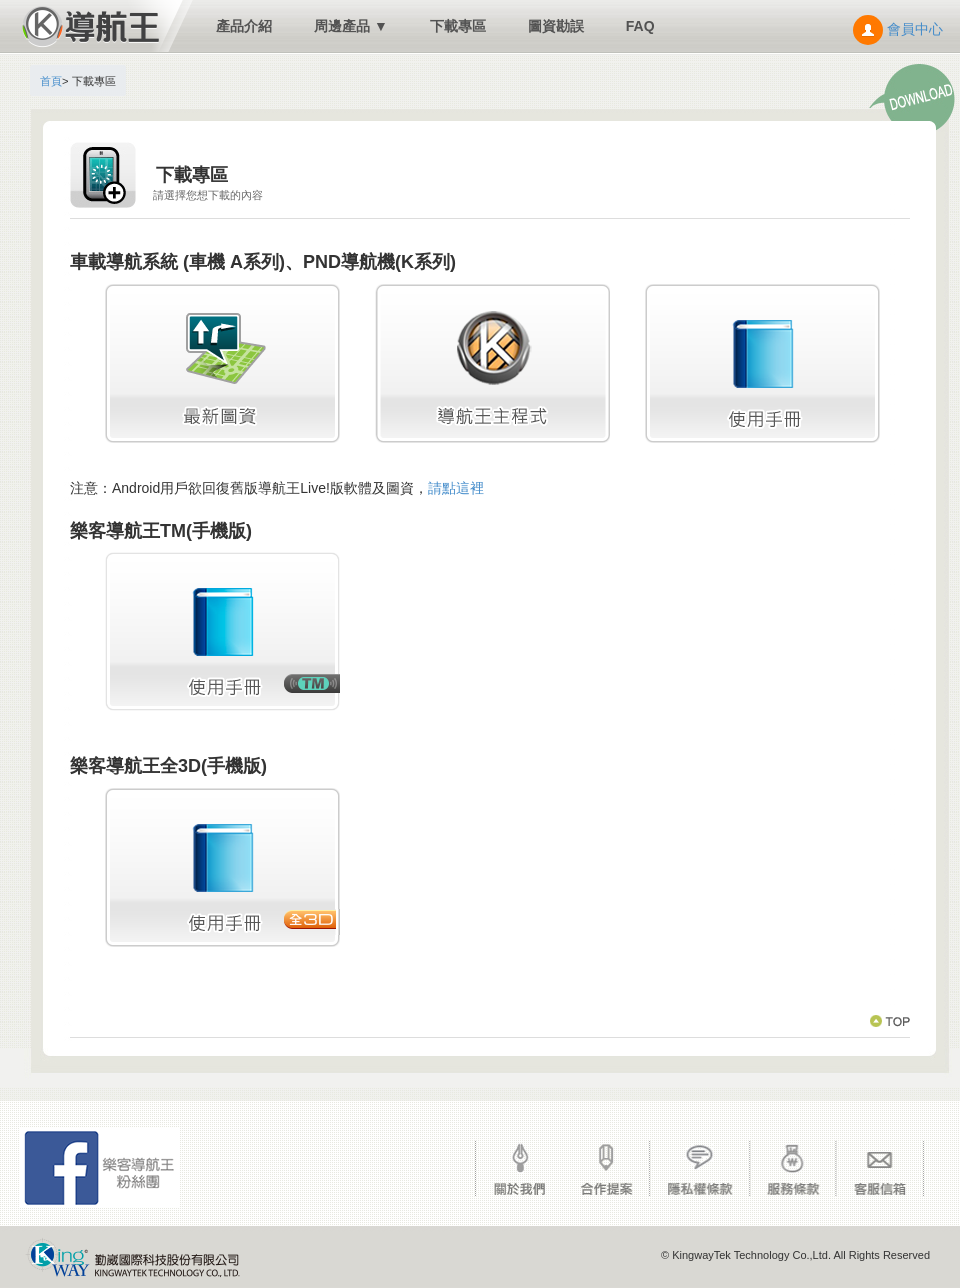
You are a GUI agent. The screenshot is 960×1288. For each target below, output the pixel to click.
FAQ (640, 26)
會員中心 (898, 29)
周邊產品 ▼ (351, 26)
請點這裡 (456, 488)
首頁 (51, 81)
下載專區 (458, 26)
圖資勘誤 (556, 26)
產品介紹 (244, 26)
